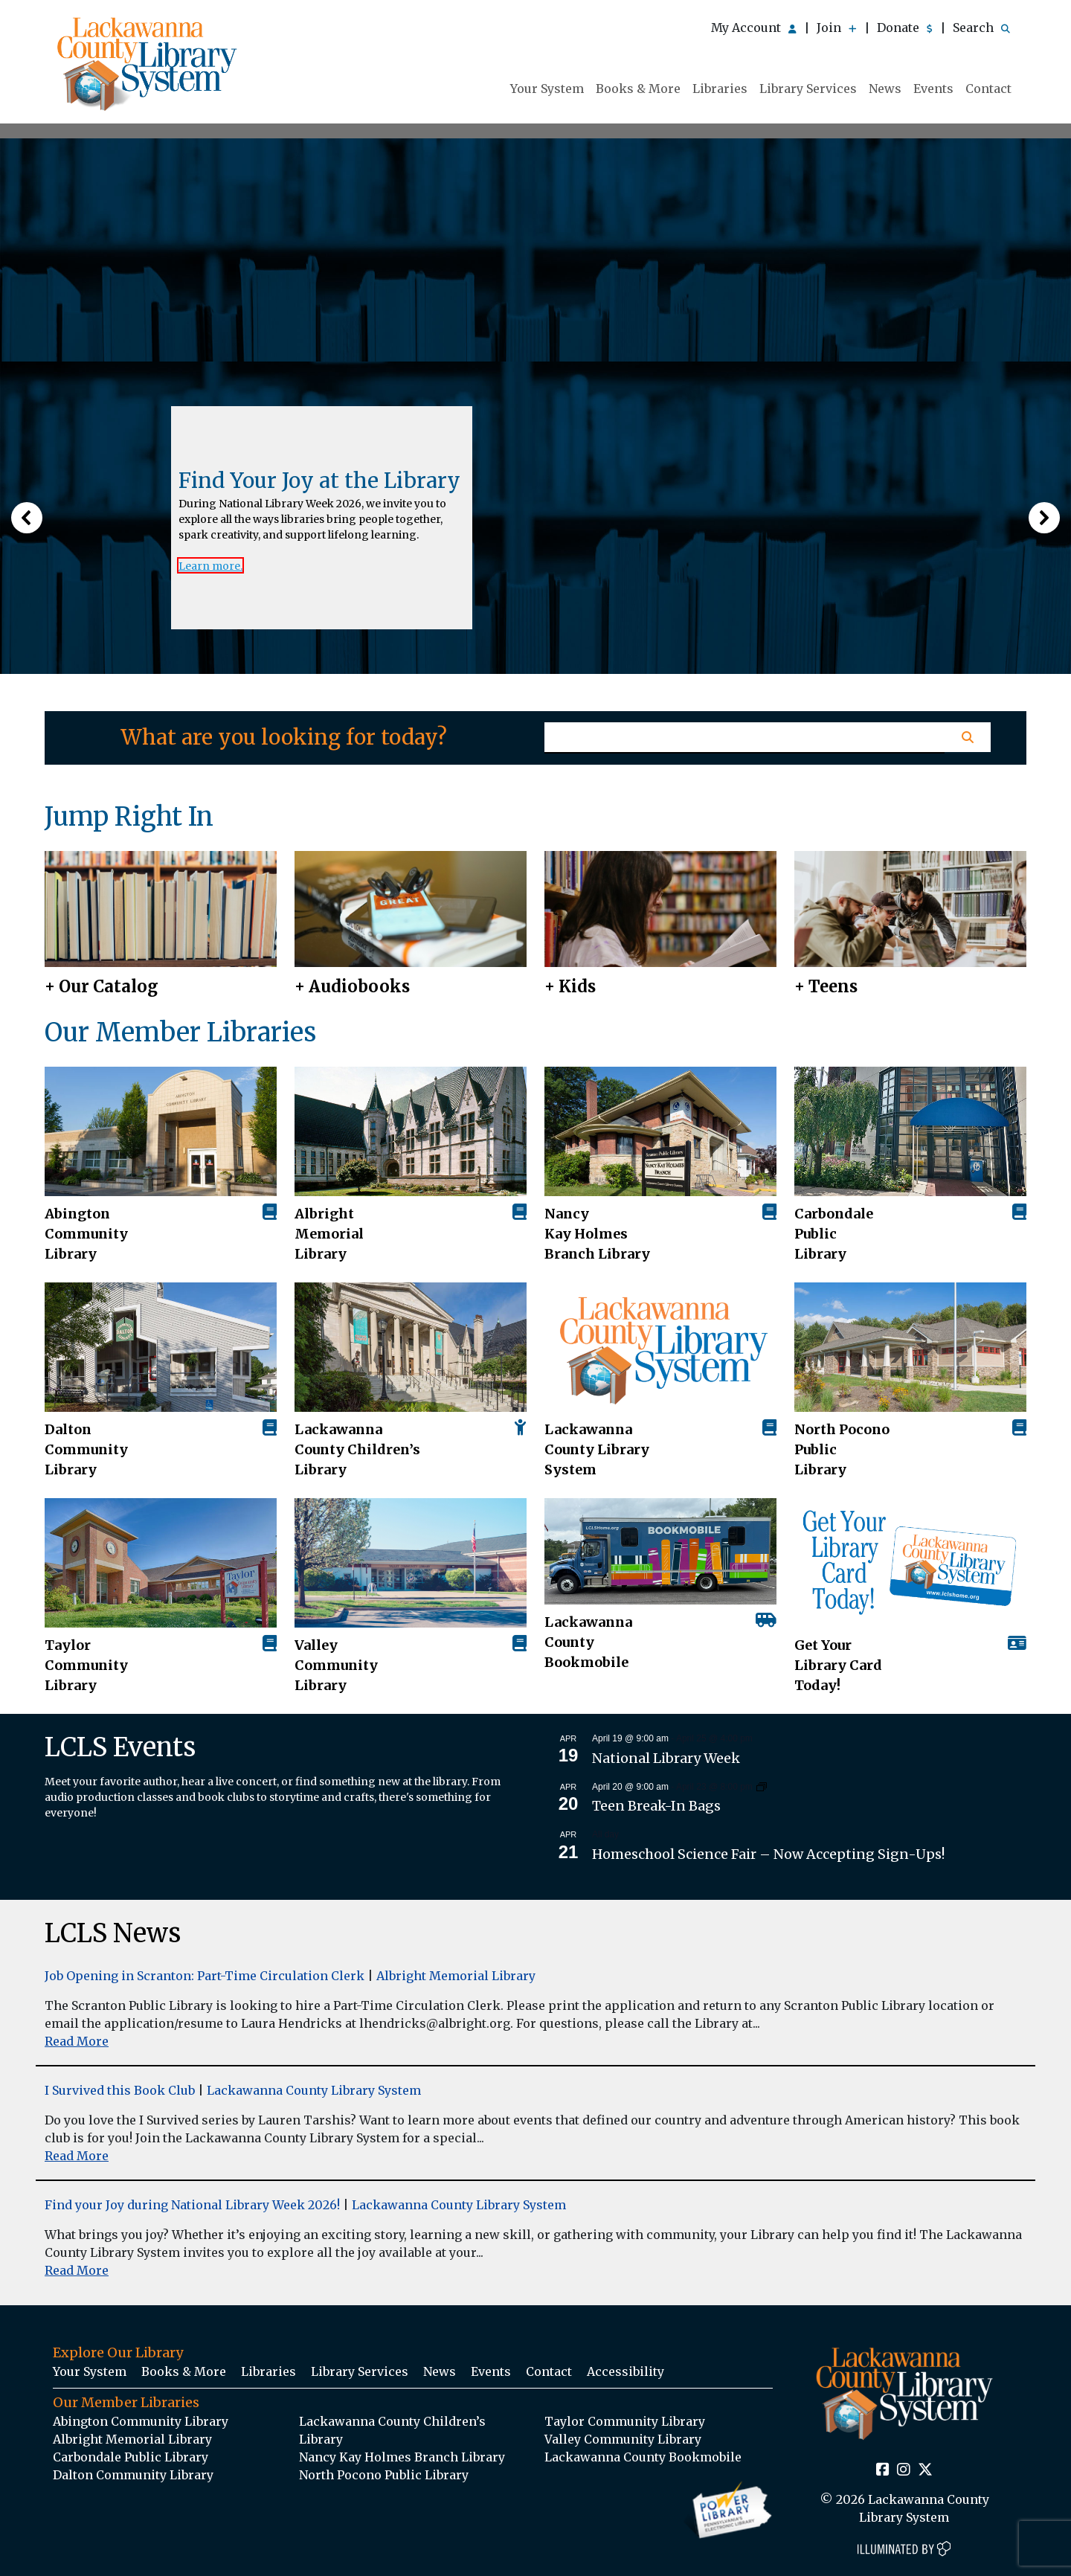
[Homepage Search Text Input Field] (744, 738)
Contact (988, 88)
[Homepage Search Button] (967, 737)
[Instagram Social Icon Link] (903, 2470)
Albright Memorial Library (329, 1233)
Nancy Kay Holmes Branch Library (597, 1233)
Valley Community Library (336, 1665)
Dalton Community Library (86, 1449)
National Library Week (666, 1758)
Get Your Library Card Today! (838, 1665)
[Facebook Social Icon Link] (883, 2470)
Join (837, 27)
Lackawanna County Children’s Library (357, 1449)
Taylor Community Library (86, 1665)
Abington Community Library (140, 2421)
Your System (547, 88)
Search (981, 27)
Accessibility (625, 2371)
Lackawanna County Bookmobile (588, 1642)
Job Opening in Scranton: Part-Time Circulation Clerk (204, 1975)
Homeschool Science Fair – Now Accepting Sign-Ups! (768, 1854)
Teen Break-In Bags (656, 1805)
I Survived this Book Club (120, 2090)
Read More (77, 2041)
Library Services (808, 88)
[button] (26, 517)
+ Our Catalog (101, 986)
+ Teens (826, 986)
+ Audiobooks (352, 986)
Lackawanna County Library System (596, 1449)
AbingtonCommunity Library (86, 1233)
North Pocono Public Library (842, 1449)
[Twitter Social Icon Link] (925, 2470)
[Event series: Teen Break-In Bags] (761, 1786)
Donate (905, 27)
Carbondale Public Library (833, 1233)
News (885, 88)
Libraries (719, 88)
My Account (754, 27)
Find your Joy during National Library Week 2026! (192, 2204)
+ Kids (570, 986)
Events (933, 88)
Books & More (638, 88)
